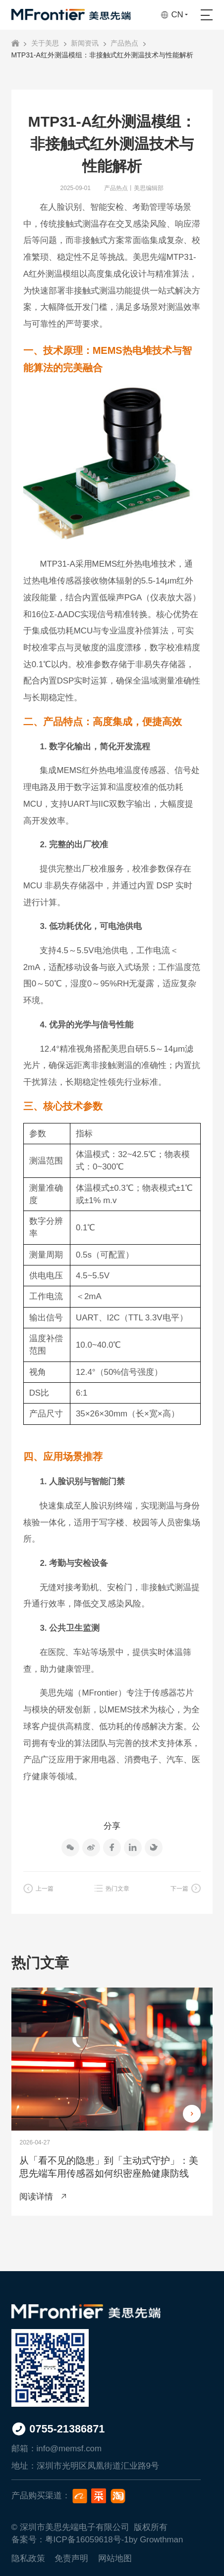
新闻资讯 (85, 43)
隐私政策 (28, 2558)
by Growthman (156, 2539)
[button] (192, 2114)
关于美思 (45, 43)
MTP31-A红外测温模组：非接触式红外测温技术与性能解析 (102, 55)
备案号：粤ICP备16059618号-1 (70, 2539)
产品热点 (124, 43)
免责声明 (71, 2558)
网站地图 (115, 2558)
